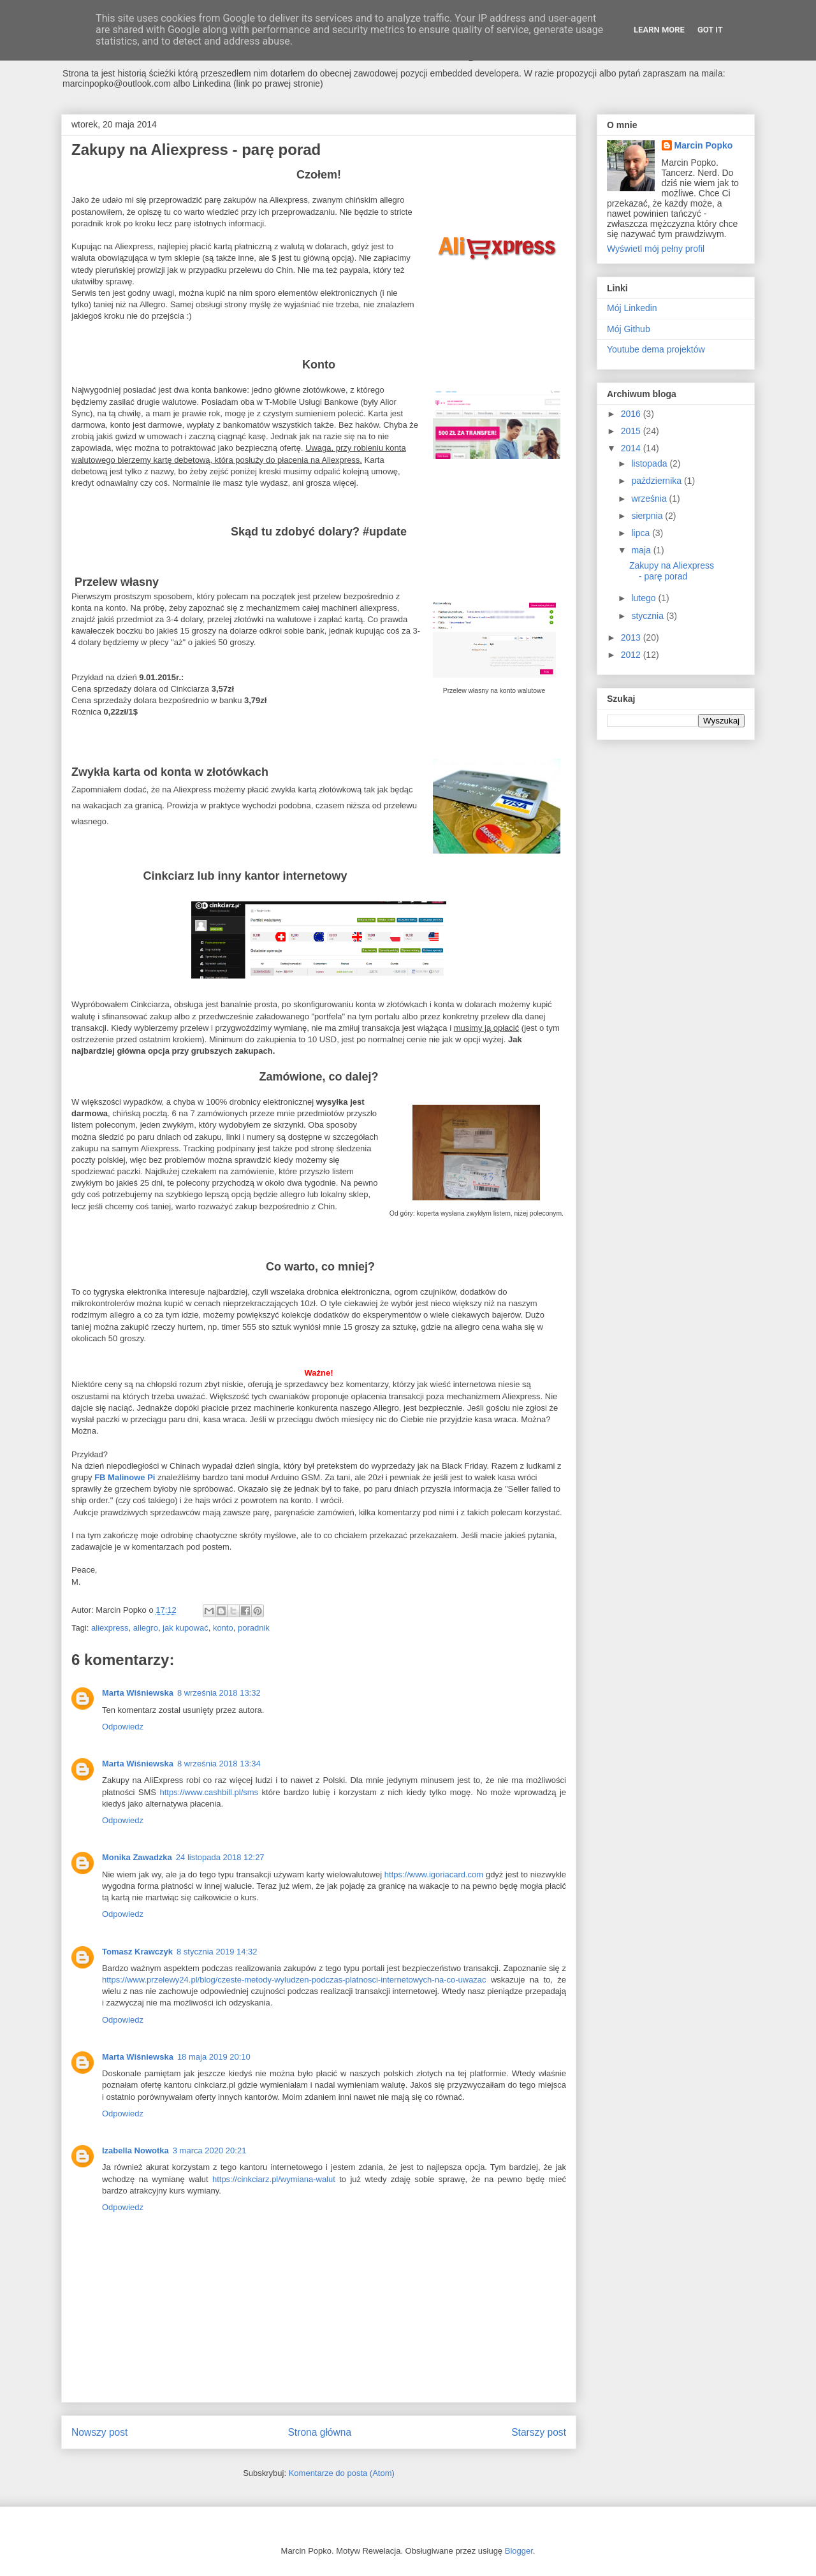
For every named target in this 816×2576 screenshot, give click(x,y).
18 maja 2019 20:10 (214, 2057)
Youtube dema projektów (656, 349)
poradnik (254, 1628)
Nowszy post (99, 2432)
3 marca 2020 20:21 (210, 2150)
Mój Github (628, 329)
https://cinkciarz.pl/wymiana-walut (273, 2179)
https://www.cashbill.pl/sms (208, 1792)
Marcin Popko (703, 145)
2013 (632, 637)
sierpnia (648, 516)
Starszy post (538, 2432)
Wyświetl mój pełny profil (655, 249)
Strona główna (319, 2432)
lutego (644, 598)
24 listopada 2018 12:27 (220, 1857)
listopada (650, 463)
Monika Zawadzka (137, 1857)
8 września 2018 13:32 (219, 1693)
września (650, 498)
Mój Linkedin (632, 308)
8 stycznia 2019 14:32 (217, 1951)
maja (642, 550)
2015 (632, 431)
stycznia (648, 616)
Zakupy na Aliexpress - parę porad (671, 570)
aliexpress (110, 1628)
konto (223, 1628)
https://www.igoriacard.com (433, 1874)
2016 (632, 414)
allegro (145, 1628)
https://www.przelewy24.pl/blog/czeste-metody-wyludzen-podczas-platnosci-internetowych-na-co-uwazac (294, 1979)
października (657, 481)
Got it (710, 29)
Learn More (659, 29)
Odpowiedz (122, 1726)
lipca (641, 533)
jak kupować (185, 1628)
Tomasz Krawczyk (137, 1951)
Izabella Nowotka (135, 2150)
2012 (632, 655)
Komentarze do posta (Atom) (342, 2473)
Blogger (519, 2551)
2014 (632, 448)
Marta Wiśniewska (137, 1693)
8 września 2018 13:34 (219, 1763)
